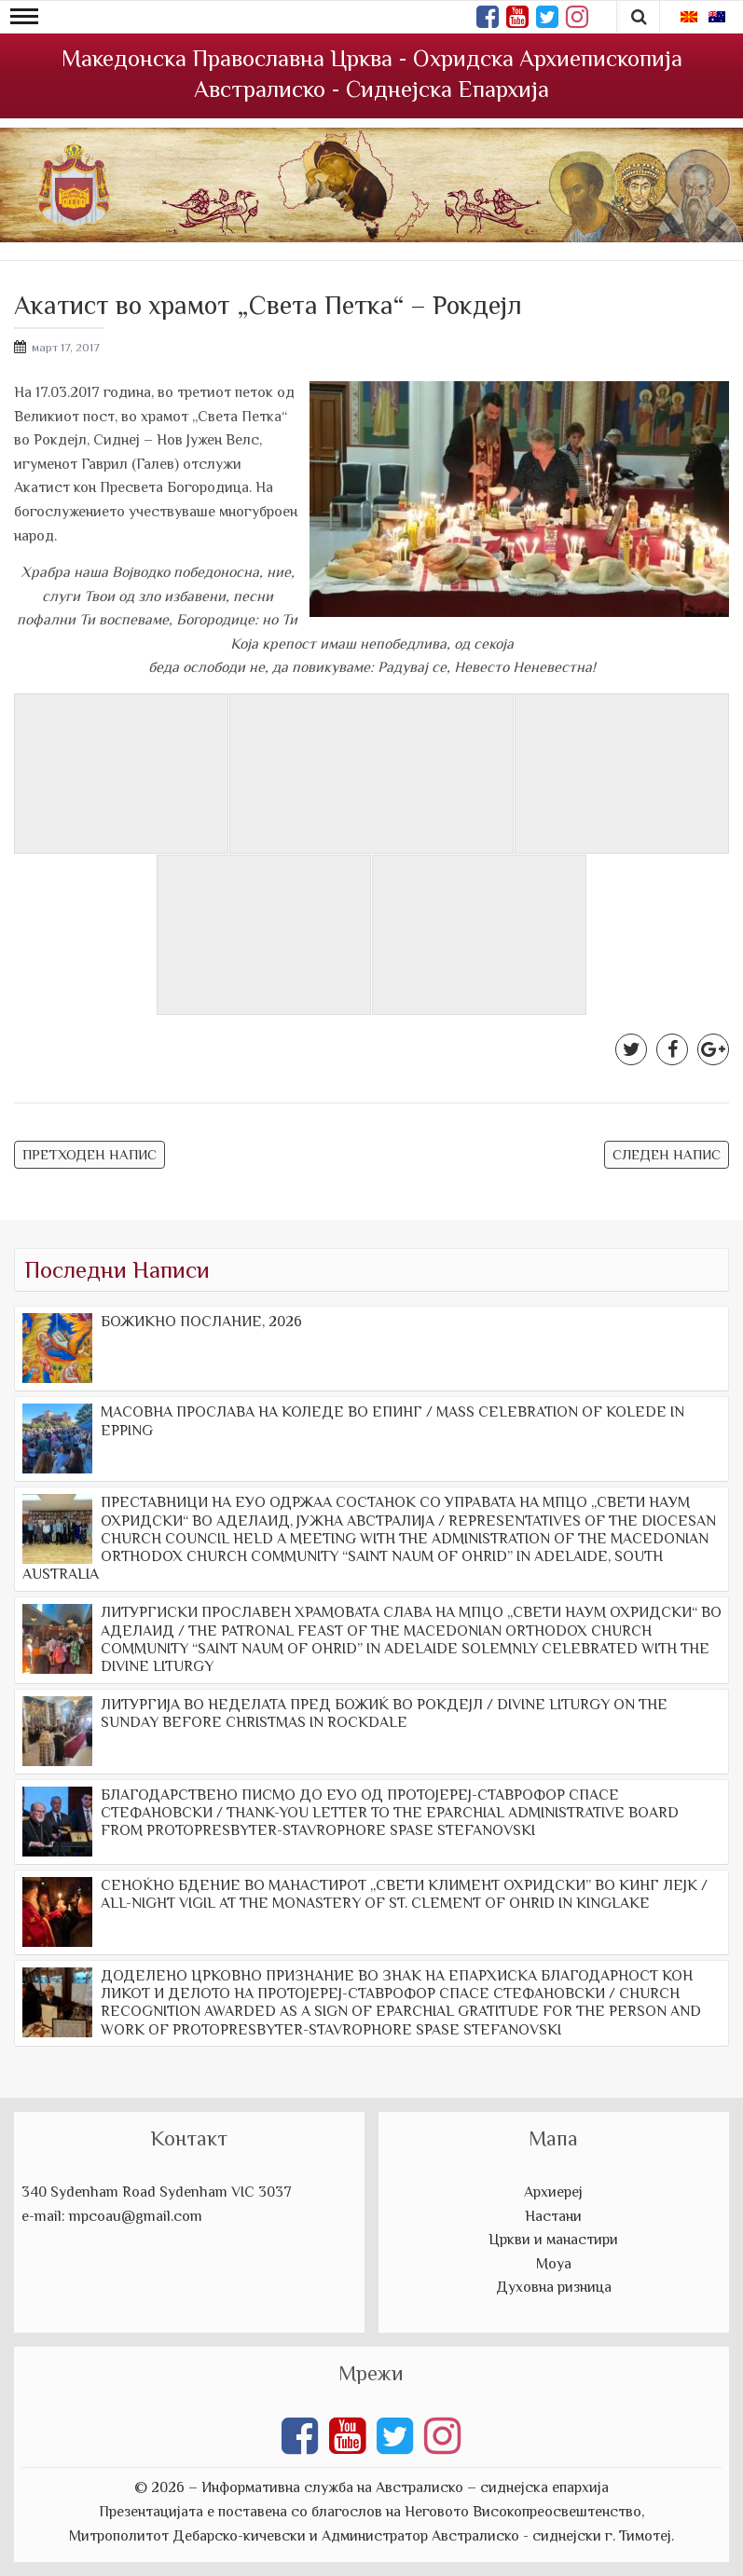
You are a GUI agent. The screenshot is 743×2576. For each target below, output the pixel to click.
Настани (553, 2216)
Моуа (553, 2263)
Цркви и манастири (553, 2239)
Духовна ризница (554, 2287)
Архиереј (553, 2192)
